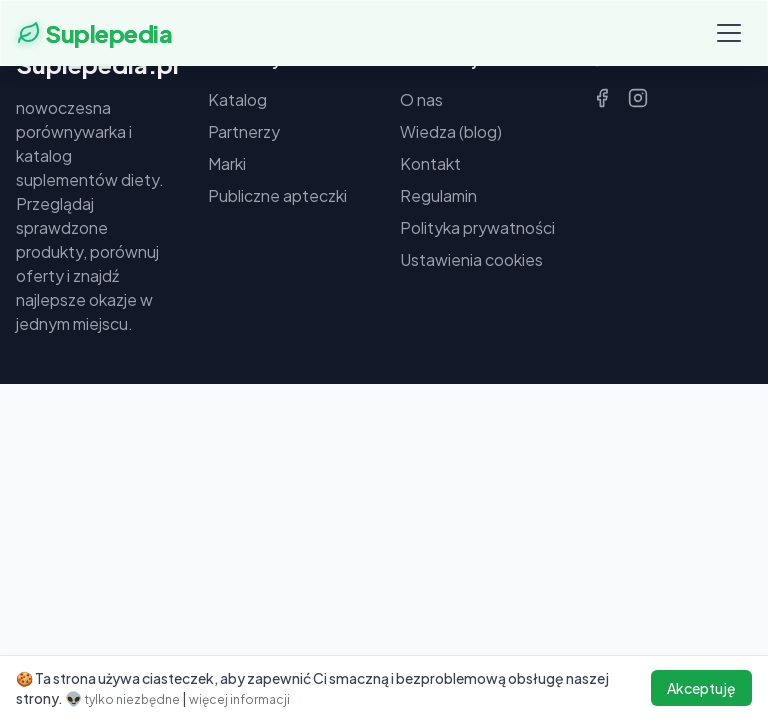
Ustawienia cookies (471, 259)
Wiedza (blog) (451, 131)
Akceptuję (701, 688)
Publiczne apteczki (277, 195)
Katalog (237, 99)
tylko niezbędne (133, 699)
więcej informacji (239, 699)
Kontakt (430, 163)
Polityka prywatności (477, 227)
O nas (421, 99)
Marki (227, 163)
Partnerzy (244, 131)
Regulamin (438, 195)
